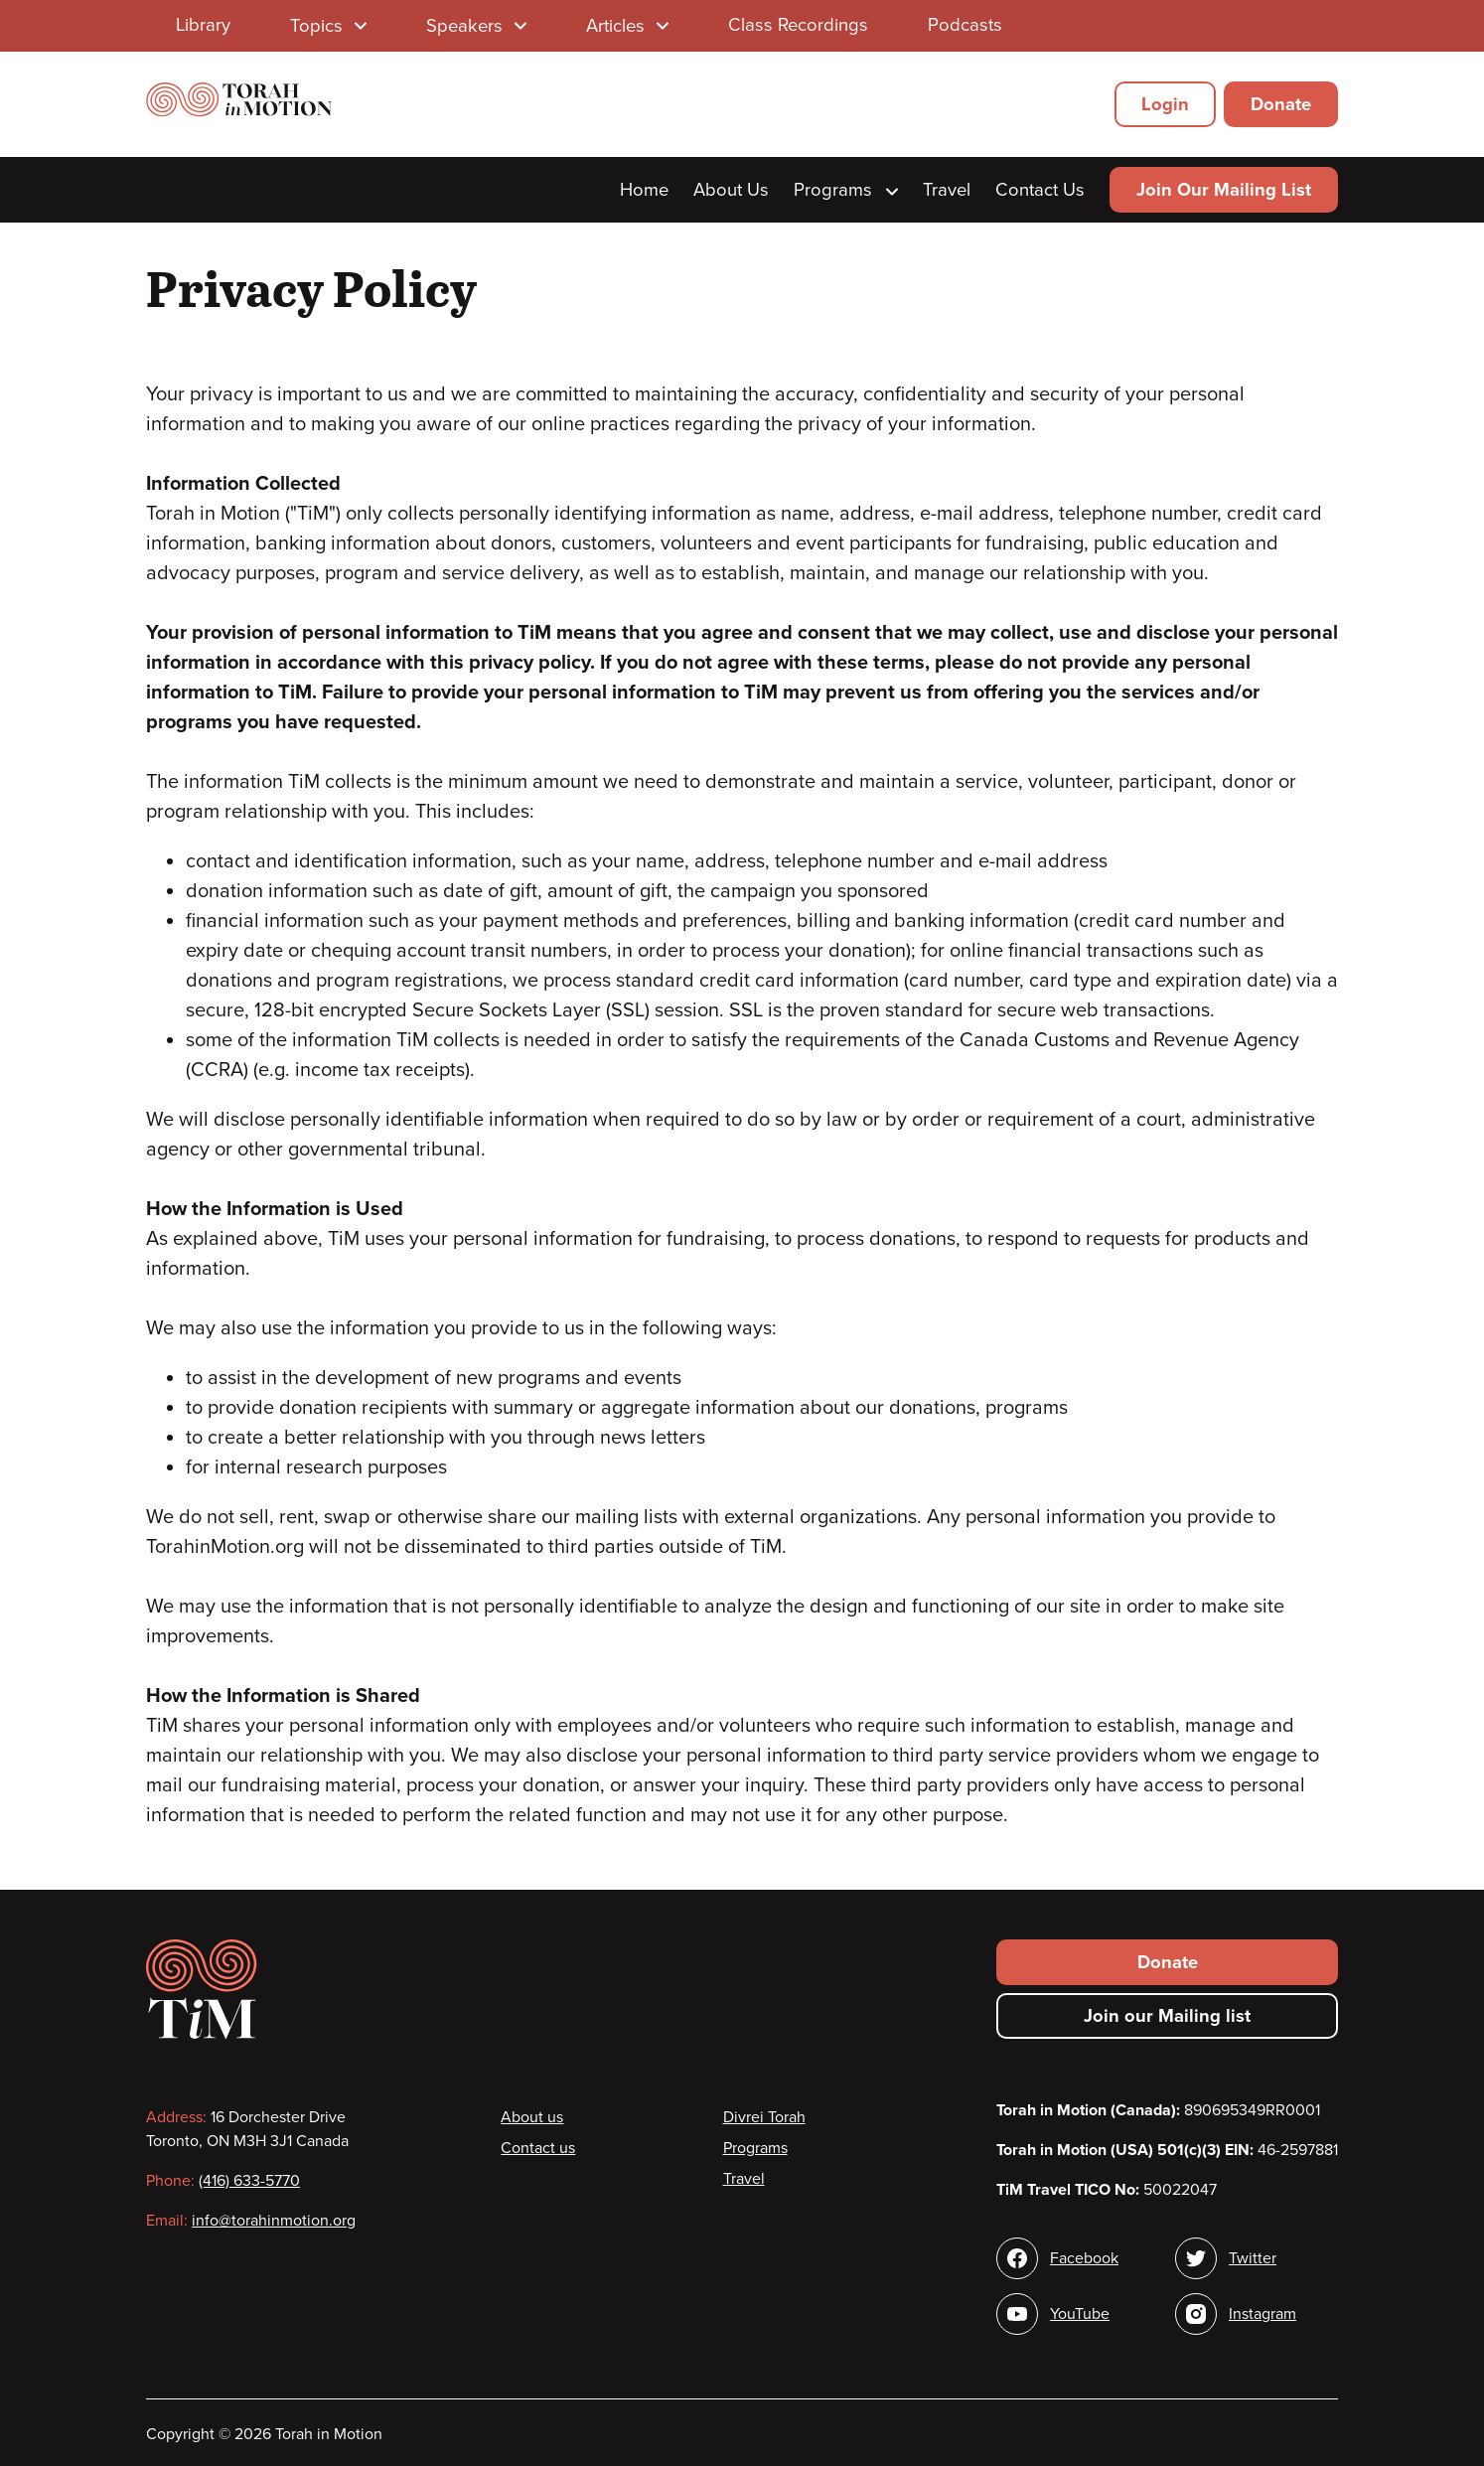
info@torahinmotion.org (274, 2221)
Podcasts (965, 25)
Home (644, 190)
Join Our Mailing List (1223, 190)
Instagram (1262, 2314)
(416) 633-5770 (249, 2181)
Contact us (538, 2148)
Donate (1281, 104)
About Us (731, 190)
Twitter (1252, 2258)
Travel (946, 190)
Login (1165, 104)
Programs (846, 190)
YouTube (1080, 2314)
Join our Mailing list (1167, 2016)
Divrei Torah (764, 2117)
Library (203, 25)
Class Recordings (798, 25)
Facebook (1084, 2258)
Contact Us (1040, 190)
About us (532, 2117)
